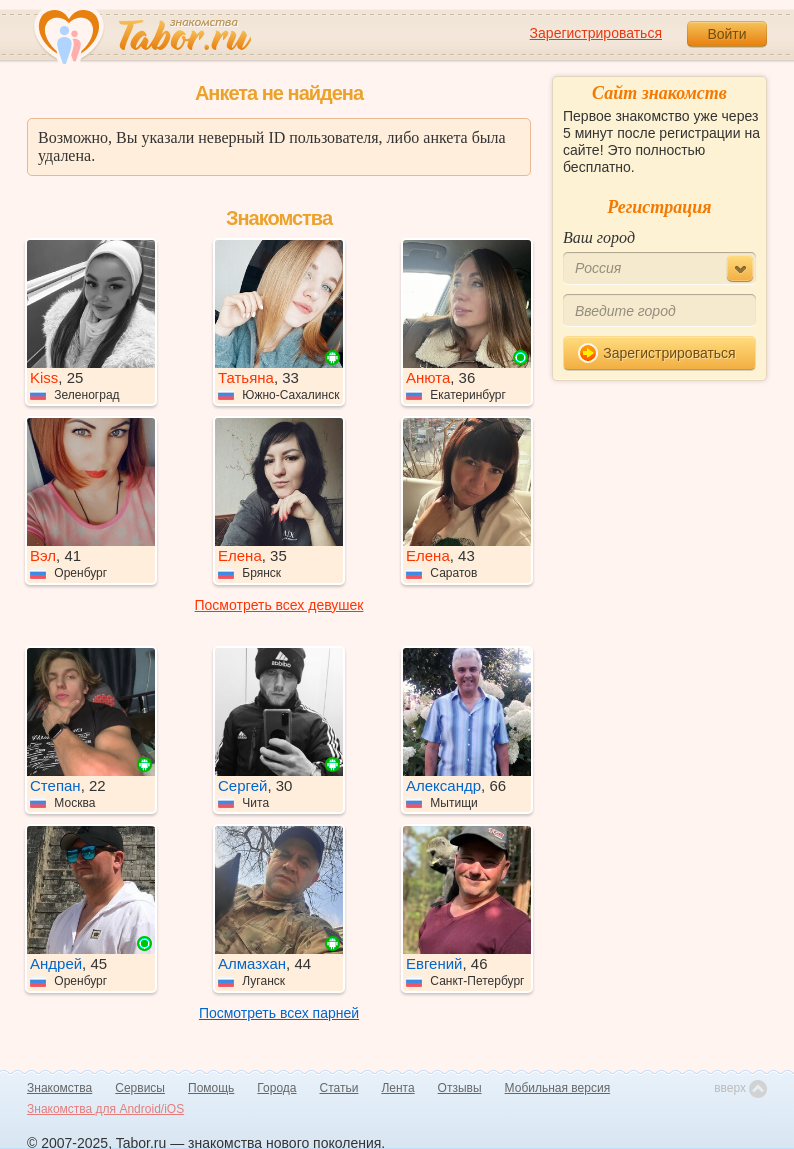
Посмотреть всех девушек (279, 605)
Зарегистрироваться (596, 33)
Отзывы (460, 1088)
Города (276, 1088)
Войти (726, 34)
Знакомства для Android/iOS (105, 1109)
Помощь (211, 1088)
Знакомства (59, 1088)
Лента (397, 1088)
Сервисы (140, 1088)
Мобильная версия (558, 1088)
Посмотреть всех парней (279, 1013)
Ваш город (599, 237)
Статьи (339, 1088)
